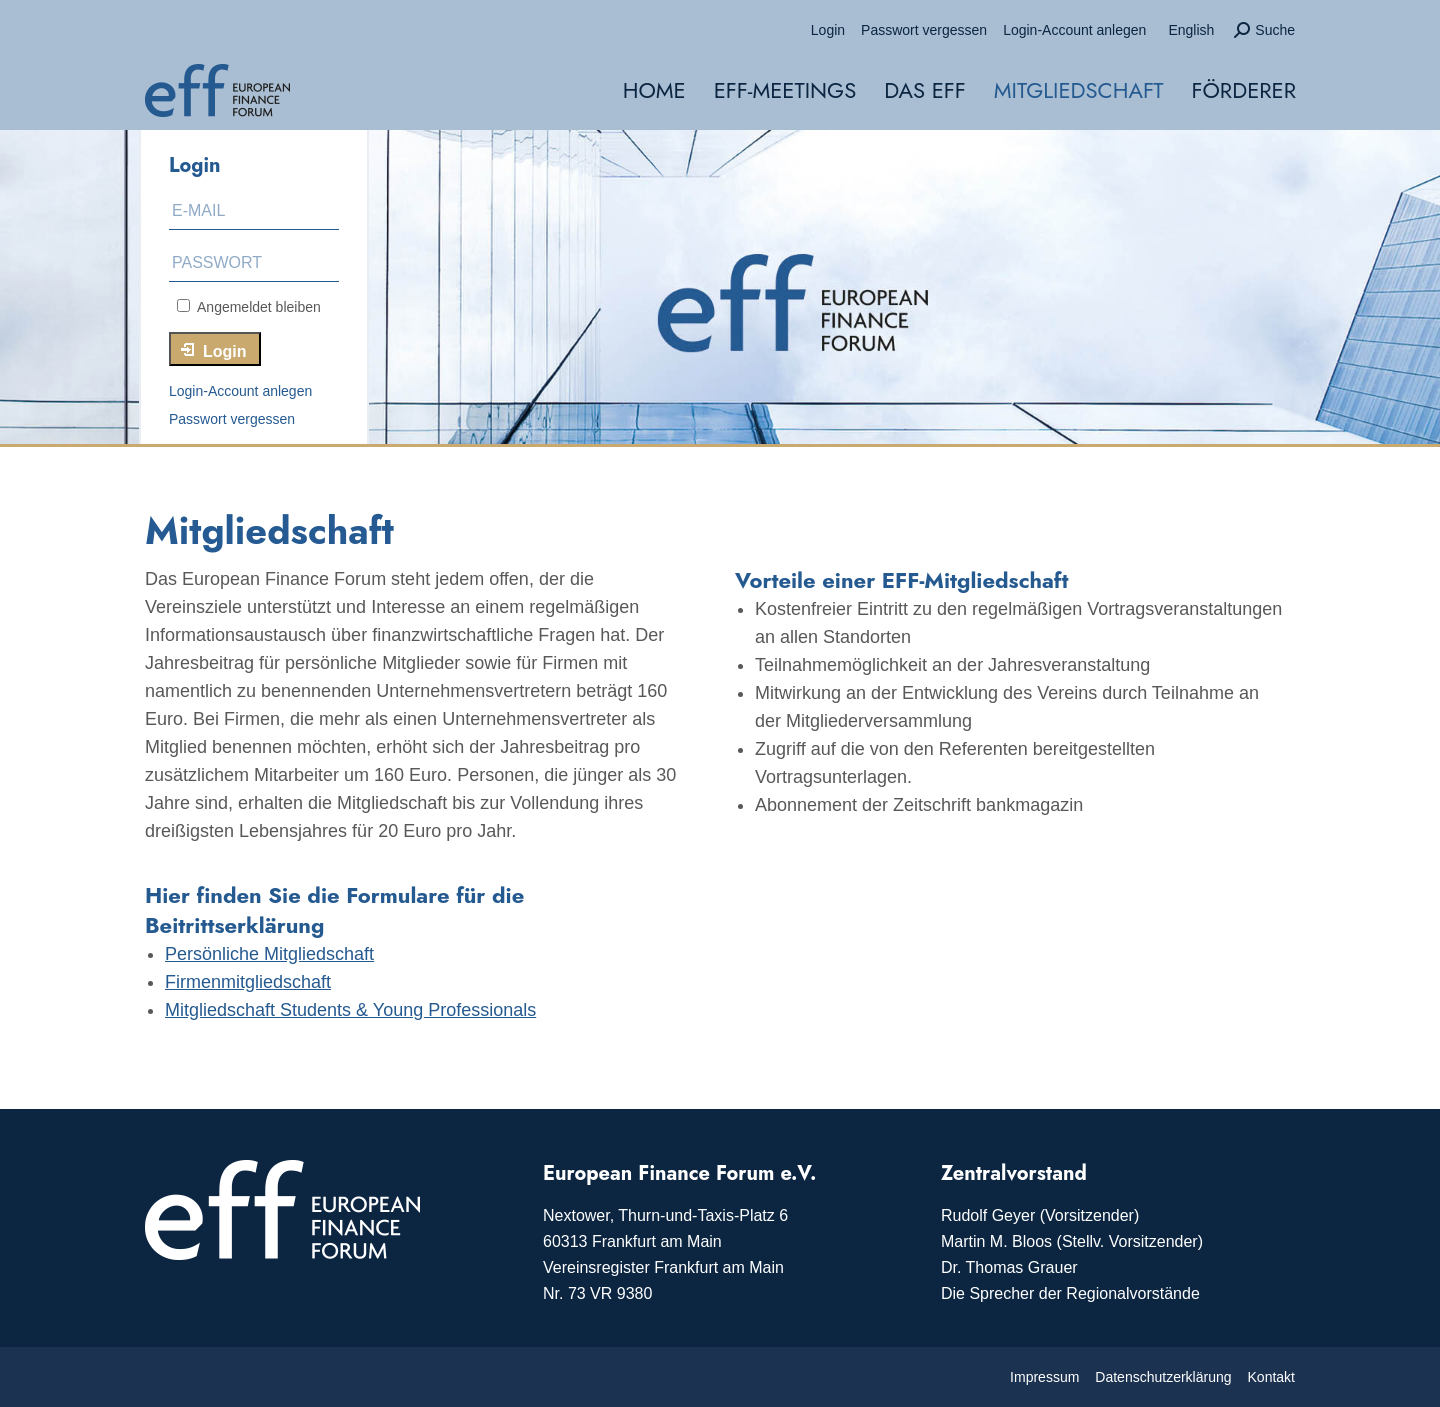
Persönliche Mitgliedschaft (269, 954)
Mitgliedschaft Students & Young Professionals (350, 1010)
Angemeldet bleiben (249, 307)
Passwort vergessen (232, 419)
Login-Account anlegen (240, 391)
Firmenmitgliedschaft (248, 982)
